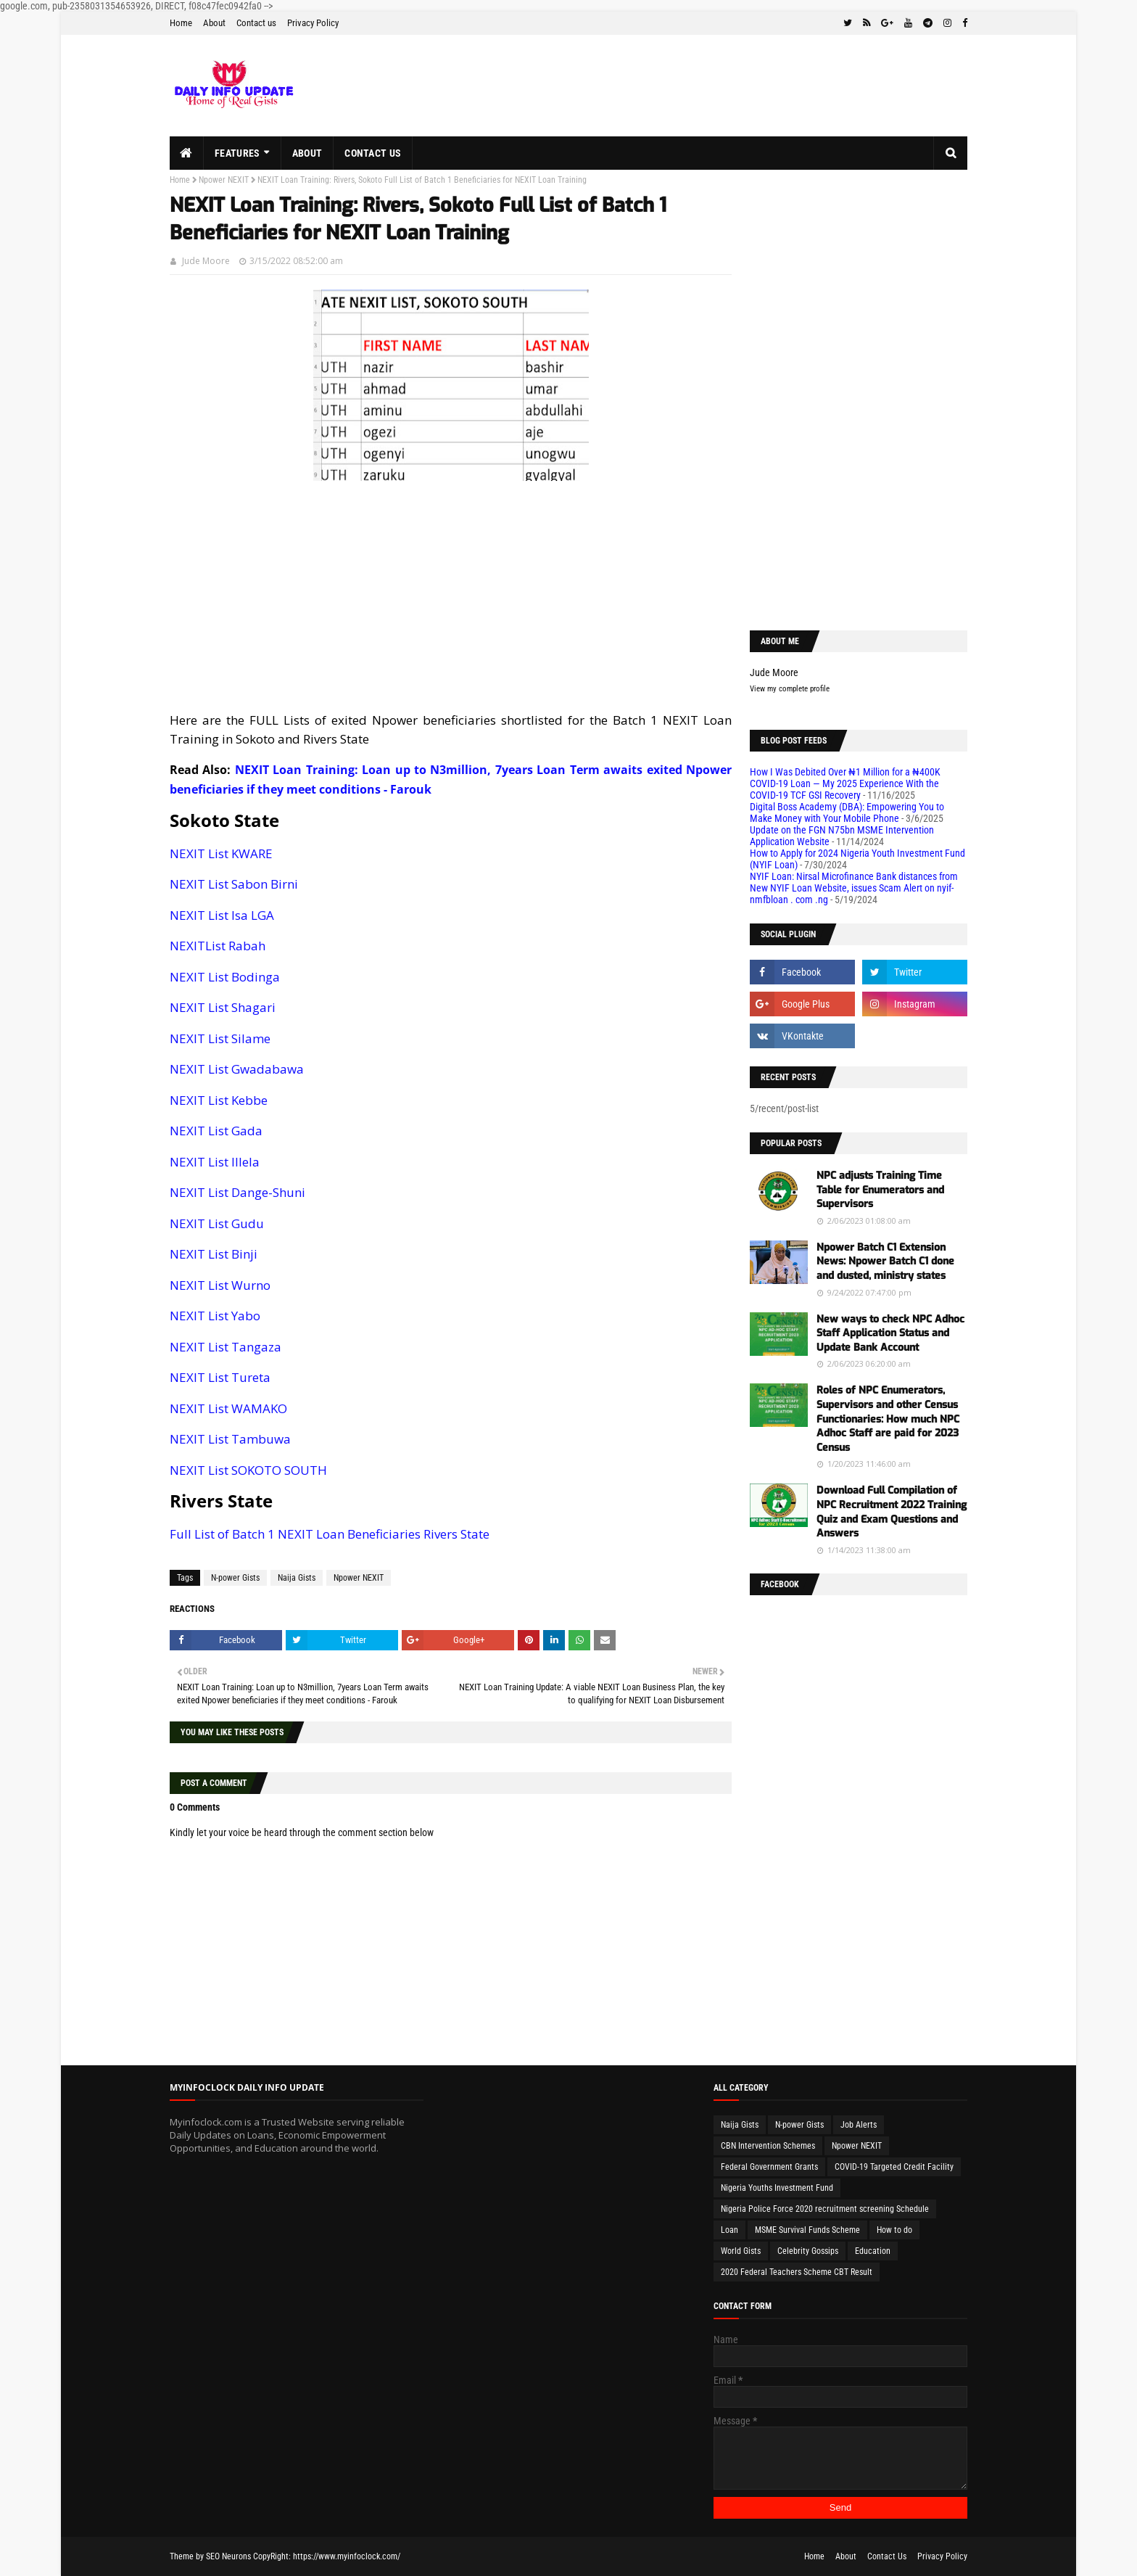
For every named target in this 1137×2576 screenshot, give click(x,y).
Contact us (256, 22)
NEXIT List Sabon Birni (234, 884)
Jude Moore (206, 261)
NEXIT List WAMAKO (228, 1408)
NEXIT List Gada (216, 1130)
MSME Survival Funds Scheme (807, 2230)
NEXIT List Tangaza (225, 1346)
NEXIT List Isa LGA (222, 915)
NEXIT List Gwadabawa (237, 1069)
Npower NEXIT (224, 180)
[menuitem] (187, 153)
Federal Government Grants (769, 2167)
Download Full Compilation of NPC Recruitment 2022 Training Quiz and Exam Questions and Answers (891, 1512)
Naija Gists (296, 1578)
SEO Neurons (228, 2556)
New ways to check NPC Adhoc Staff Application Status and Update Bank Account (890, 1333)
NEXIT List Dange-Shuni (237, 1192)
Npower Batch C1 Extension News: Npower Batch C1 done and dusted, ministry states (885, 1261)
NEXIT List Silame (220, 1038)
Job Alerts (858, 2125)
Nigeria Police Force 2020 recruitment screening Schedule (825, 2209)
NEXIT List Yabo (215, 1315)
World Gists (741, 2251)
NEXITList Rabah (217, 945)
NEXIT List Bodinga (225, 976)
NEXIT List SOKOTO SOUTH (248, 1470)
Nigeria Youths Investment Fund (777, 2188)
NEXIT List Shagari (223, 1007)
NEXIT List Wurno (220, 1285)
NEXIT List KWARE (221, 853)
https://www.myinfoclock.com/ (346, 2556)
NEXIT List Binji (213, 1254)
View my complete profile (790, 689)
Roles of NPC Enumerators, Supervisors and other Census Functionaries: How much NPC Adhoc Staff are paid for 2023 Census (887, 1418)
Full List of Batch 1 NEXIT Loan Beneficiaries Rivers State (329, 1534)
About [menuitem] (307, 153)
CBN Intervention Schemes (768, 2146)
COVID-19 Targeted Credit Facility (894, 2167)
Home (181, 22)
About (214, 22)
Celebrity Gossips (807, 2251)
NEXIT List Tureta (220, 1377)
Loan (729, 2230)
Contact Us (886, 2556)
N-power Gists (235, 1578)
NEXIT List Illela (215, 1161)
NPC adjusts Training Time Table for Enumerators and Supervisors (880, 1190)
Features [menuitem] (237, 153)
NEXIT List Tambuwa (230, 1439)
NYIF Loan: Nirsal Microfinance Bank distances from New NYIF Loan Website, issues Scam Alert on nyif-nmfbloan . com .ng (854, 888)
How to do (894, 2230)
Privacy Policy (313, 22)
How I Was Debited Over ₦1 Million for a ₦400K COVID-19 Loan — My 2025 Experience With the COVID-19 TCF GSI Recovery (845, 783)
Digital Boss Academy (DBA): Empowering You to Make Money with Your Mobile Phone (847, 812)
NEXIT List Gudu (217, 1223)
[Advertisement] (451, 597)
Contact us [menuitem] (372, 153)
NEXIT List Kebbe (219, 1100)
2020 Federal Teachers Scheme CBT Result (796, 2272)
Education (872, 2251)
